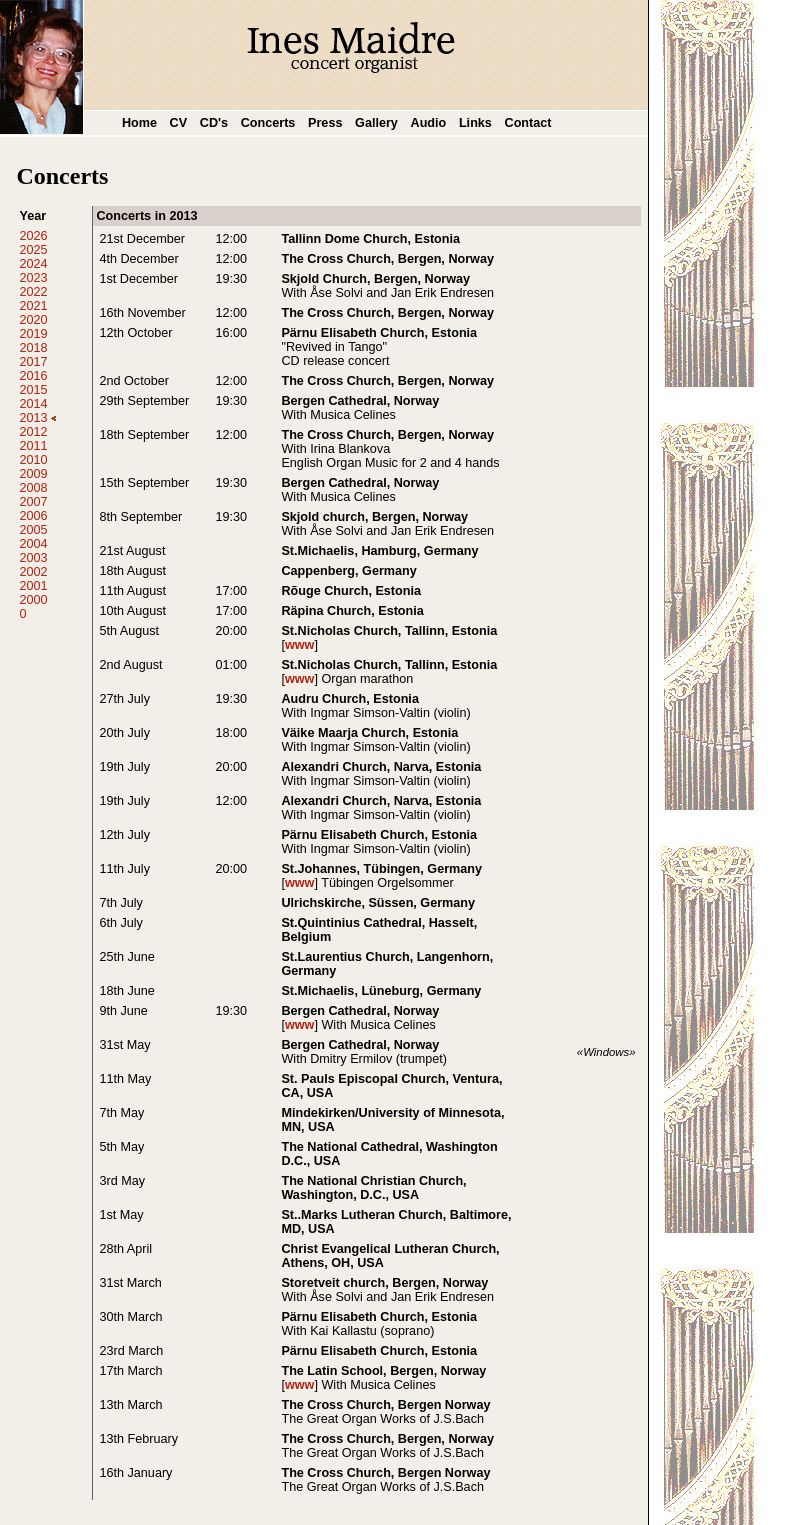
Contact (528, 123)
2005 (33, 530)
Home (139, 123)
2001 (33, 586)
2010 (33, 460)
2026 (33, 236)
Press (325, 123)
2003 (33, 558)
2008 (33, 488)
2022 (33, 292)
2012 (33, 432)
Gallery (376, 123)
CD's (214, 123)
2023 (33, 278)
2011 (33, 446)
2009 (33, 474)
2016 (33, 376)
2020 (33, 320)
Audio (429, 123)
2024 (33, 264)
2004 (33, 544)
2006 (33, 516)
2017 (33, 362)
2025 (33, 250)
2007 (33, 502)
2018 (33, 348)
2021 (33, 306)
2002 (33, 572)
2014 (33, 404)
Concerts (268, 123)
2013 (37, 418)
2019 (33, 334)
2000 (33, 600)
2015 (33, 390)
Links (475, 123)
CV (179, 123)
